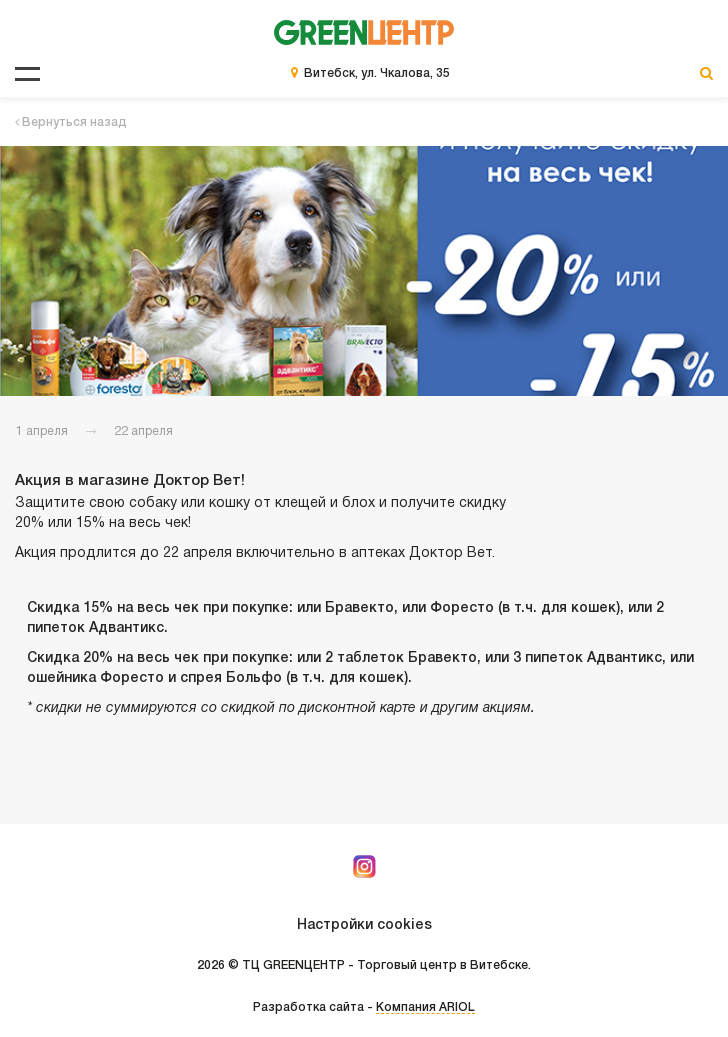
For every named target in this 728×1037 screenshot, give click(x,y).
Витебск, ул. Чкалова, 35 (377, 73)
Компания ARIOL (425, 1007)
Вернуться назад (71, 122)
